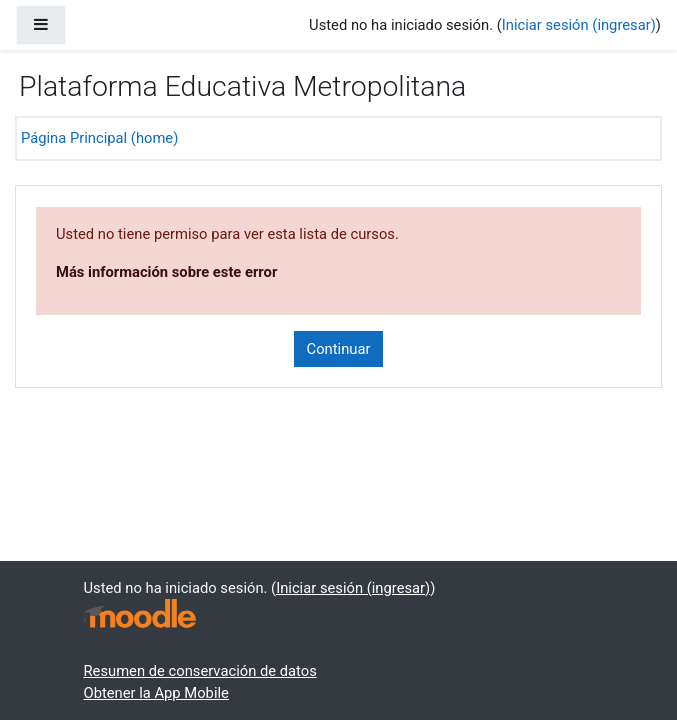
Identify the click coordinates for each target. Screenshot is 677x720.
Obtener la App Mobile (156, 693)
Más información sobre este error (166, 272)
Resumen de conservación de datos (200, 671)
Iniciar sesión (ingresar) (579, 25)
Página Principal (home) (99, 138)
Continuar (339, 349)
